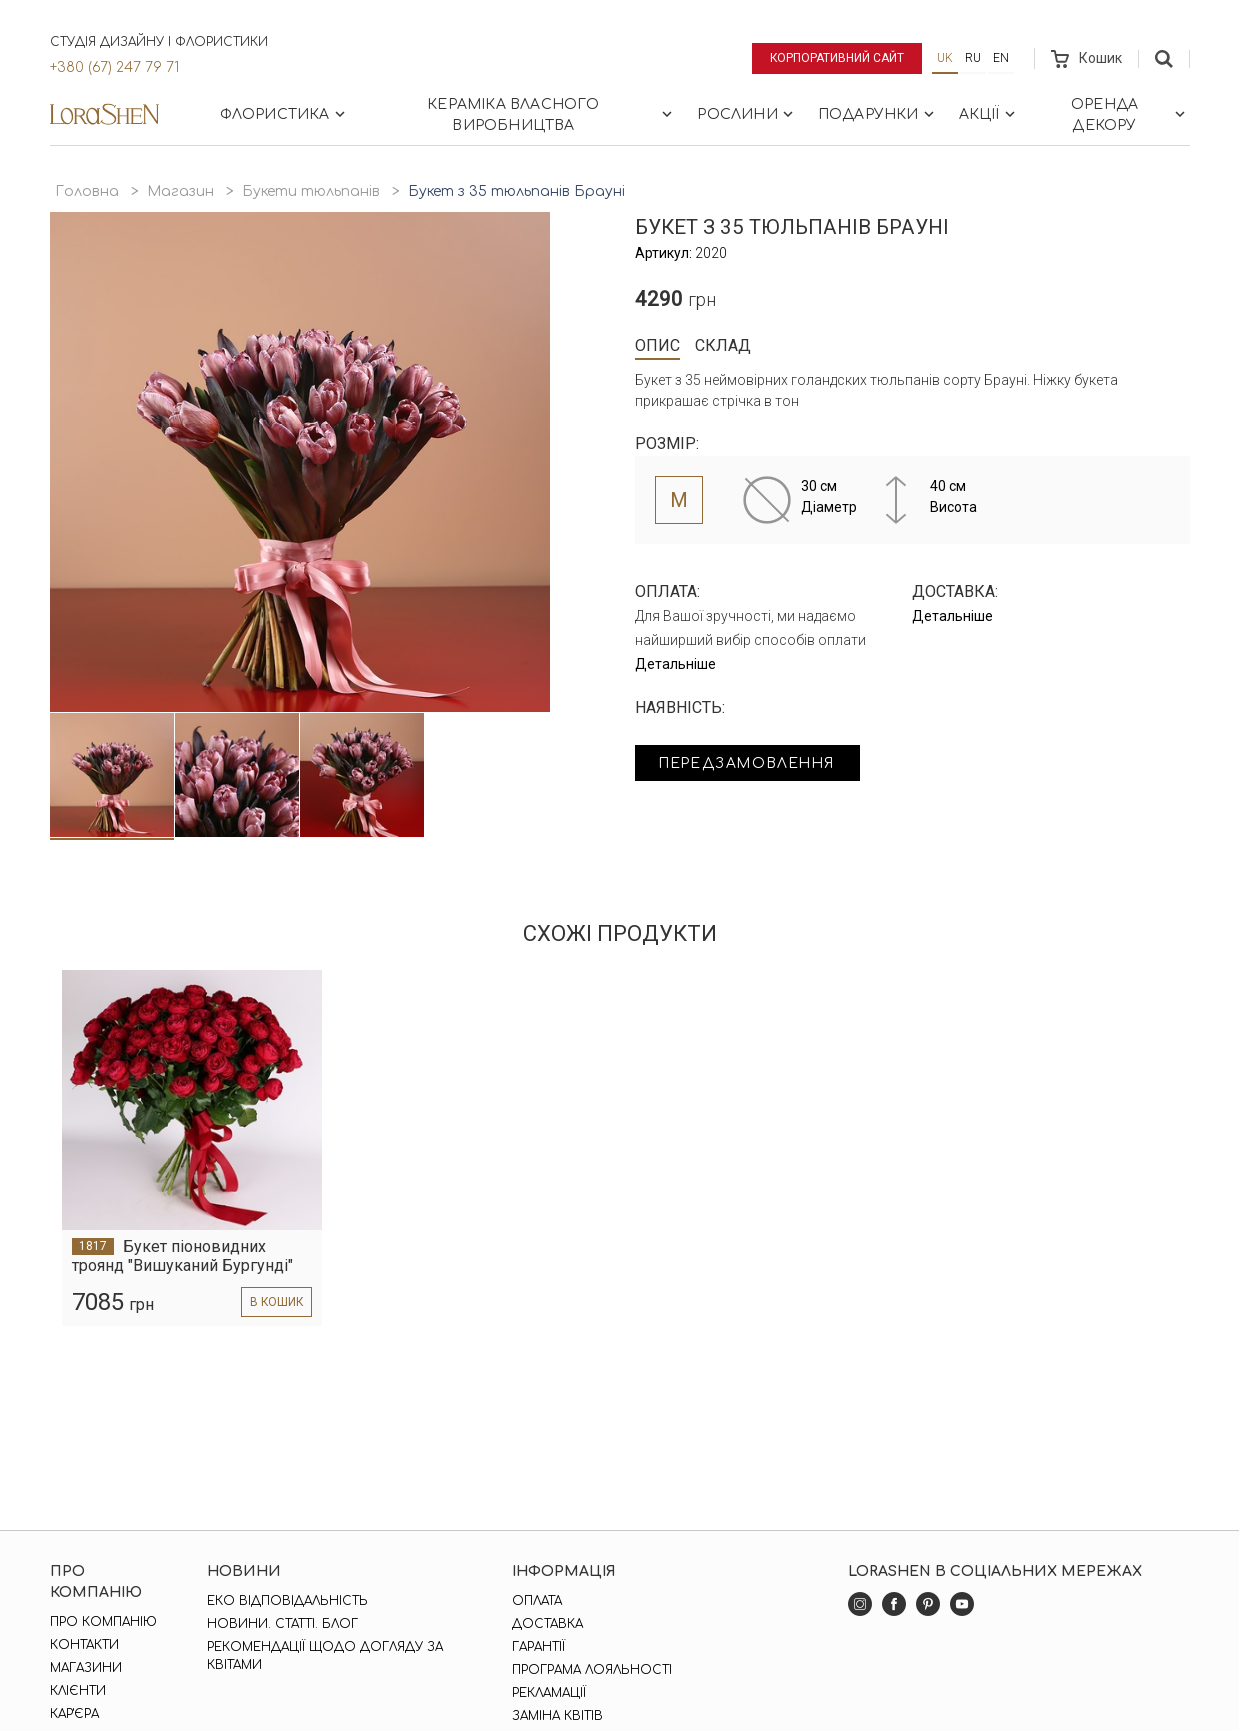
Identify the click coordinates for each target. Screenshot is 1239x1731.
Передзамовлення (752, 763)
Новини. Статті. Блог (282, 1624)
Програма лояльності (592, 1670)
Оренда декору (1130, 115)
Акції (989, 114)
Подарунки (878, 114)
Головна (87, 191)
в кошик (275, 1302)
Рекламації (549, 1693)
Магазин (180, 191)
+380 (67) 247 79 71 (114, 67)
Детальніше (675, 664)
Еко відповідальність (287, 1601)
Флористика (284, 114)
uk (945, 58)
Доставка (547, 1624)
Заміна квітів (557, 1716)
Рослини (746, 114)
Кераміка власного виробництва (551, 115)
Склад (723, 345)
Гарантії (538, 1647)
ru (973, 58)
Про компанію (103, 1622)
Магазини (86, 1668)
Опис (657, 345)
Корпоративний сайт (836, 58)
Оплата (537, 1601)
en (1001, 58)
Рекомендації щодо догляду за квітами (325, 1656)
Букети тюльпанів (311, 191)
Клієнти (78, 1691)
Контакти (84, 1645)
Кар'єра (74, 1714)
